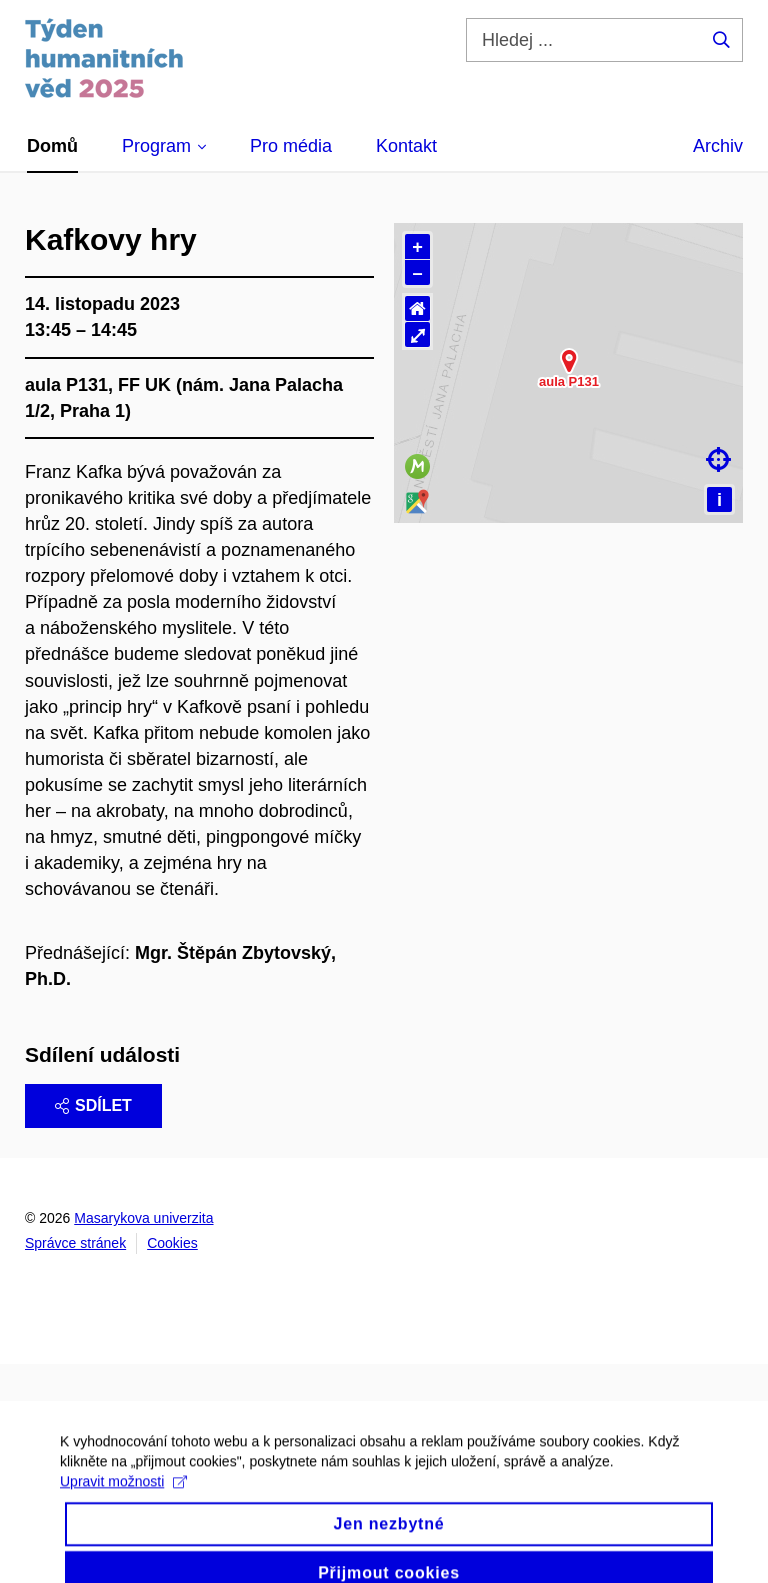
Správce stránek (75, 1243)
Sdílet (93, 1105)
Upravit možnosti (123, 1502)
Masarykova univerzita (143, 1218)
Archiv (718, 146)
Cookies (172, 1243)
